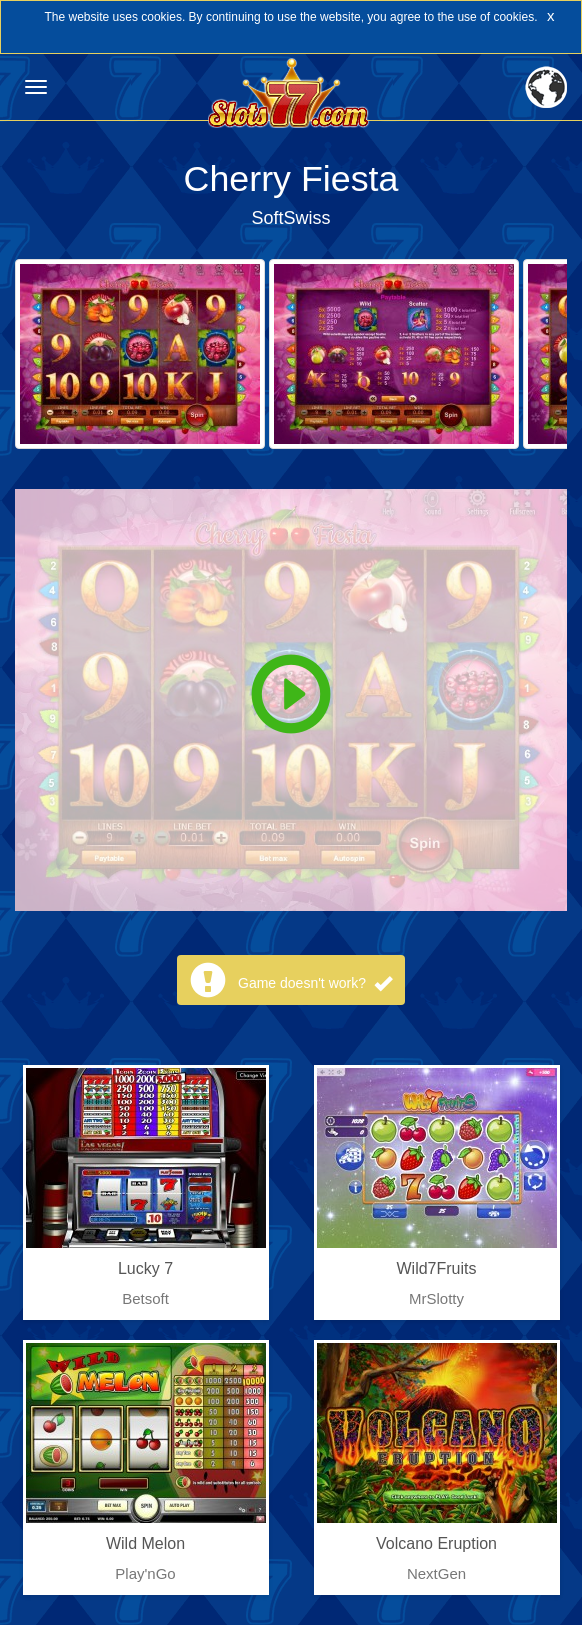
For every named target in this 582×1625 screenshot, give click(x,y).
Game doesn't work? (315, 983)
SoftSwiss (290, 218)
